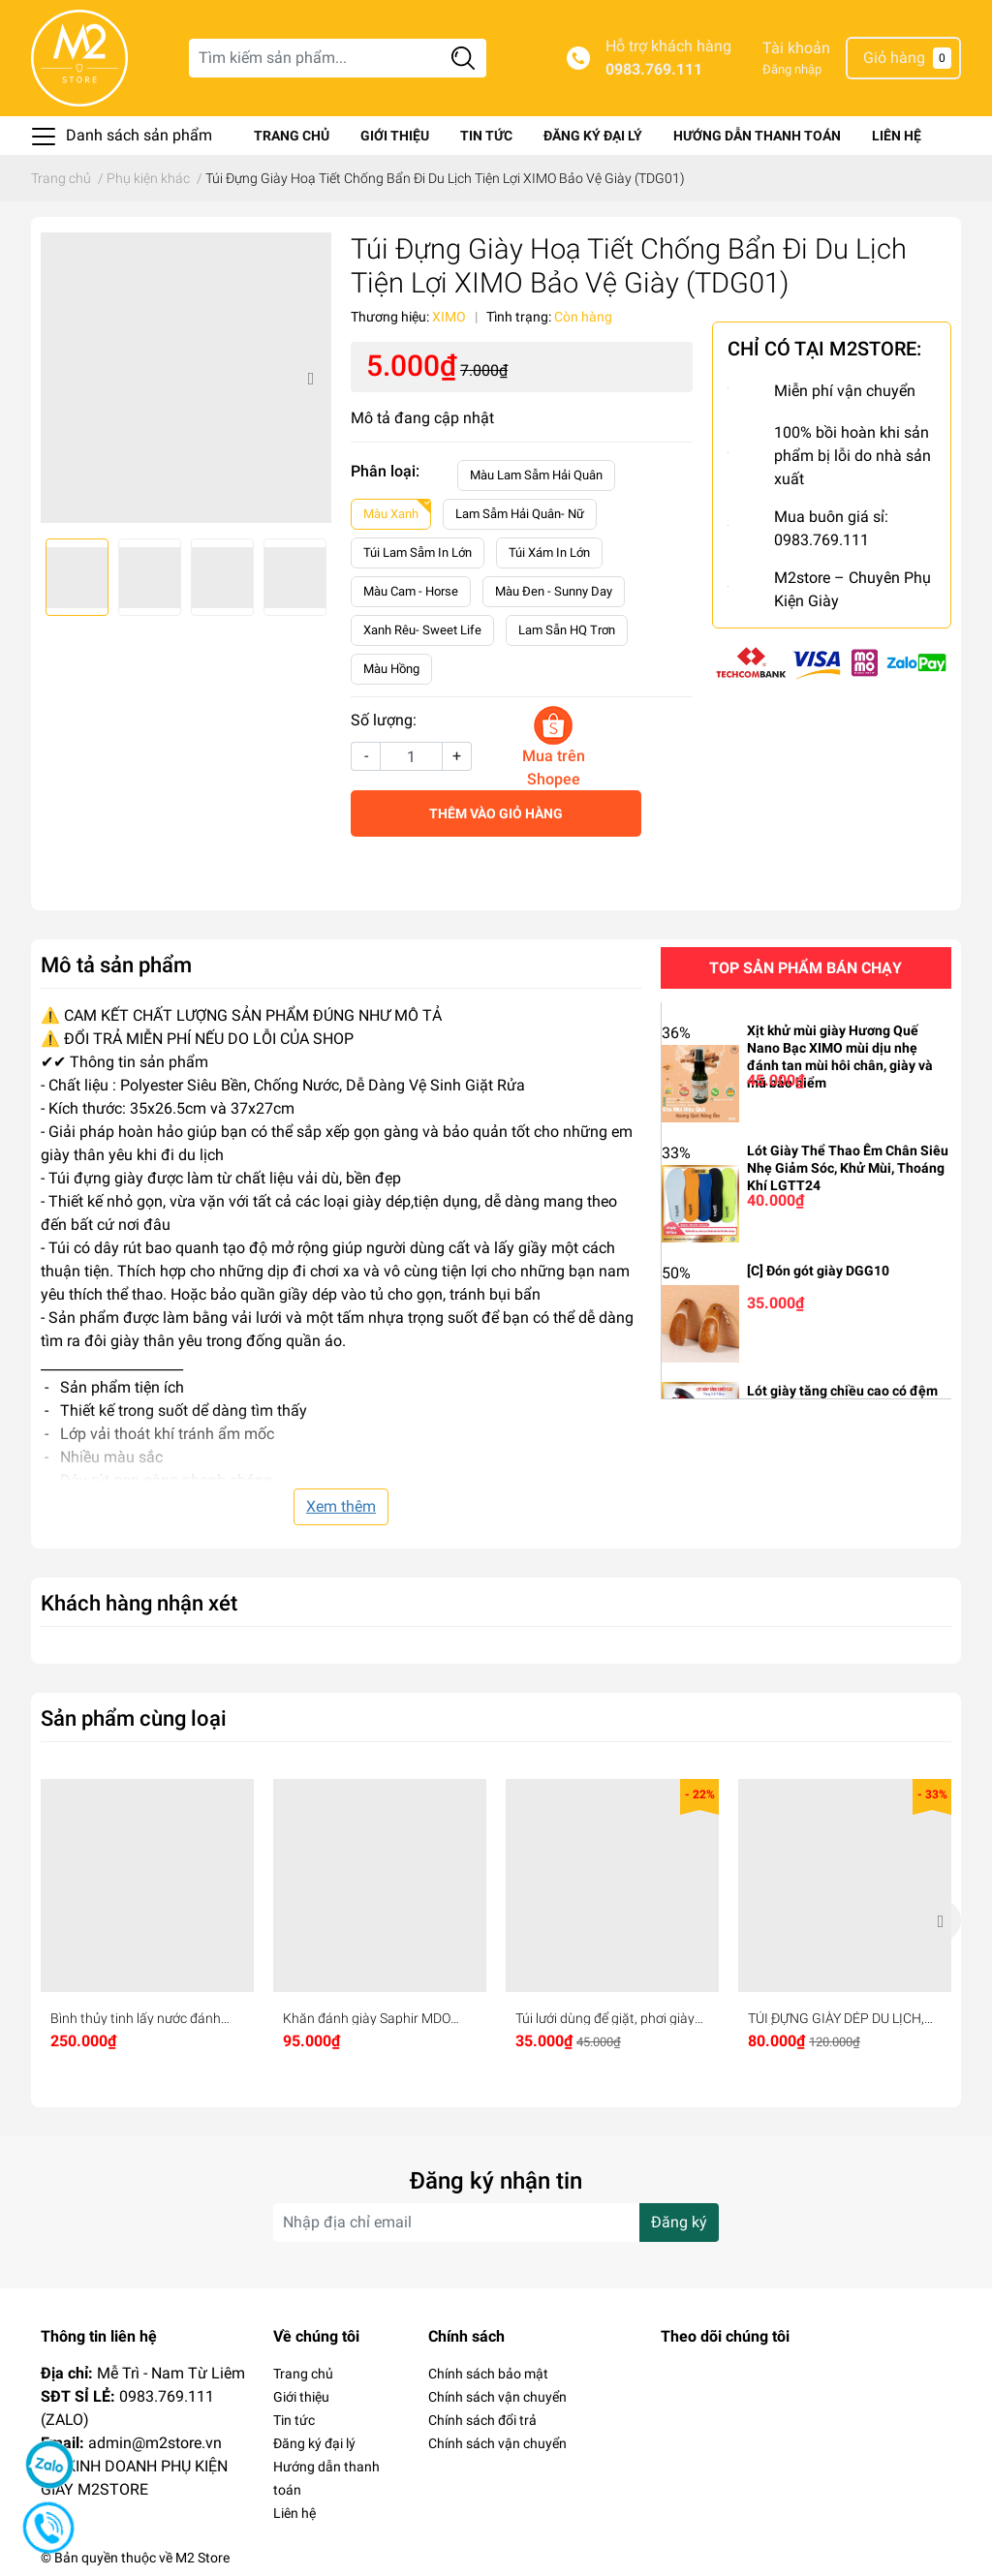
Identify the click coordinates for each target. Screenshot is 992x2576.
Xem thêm (341, 1506)
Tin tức (486, 135)
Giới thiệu (394, 135)
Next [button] (310, 377)
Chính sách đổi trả (482, 2420)
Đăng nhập (792, 69)
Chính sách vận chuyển (497, 2397)
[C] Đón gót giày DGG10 (818, 1270)
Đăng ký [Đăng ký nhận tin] (679, 2222)
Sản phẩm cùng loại (134, 1718)
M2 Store (202, 2557)
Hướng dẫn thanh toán (757, 135)
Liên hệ (896, 135)
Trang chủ (291, 135)
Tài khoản (796, 48)
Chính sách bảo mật (488, 2373)
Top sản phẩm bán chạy (805, 968)
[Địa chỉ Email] (496, 2222)
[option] (186, 377)
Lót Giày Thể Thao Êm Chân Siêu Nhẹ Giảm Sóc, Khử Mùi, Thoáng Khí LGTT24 (847, 1168)
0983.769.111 (653, 69)
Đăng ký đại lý (592, 135)
